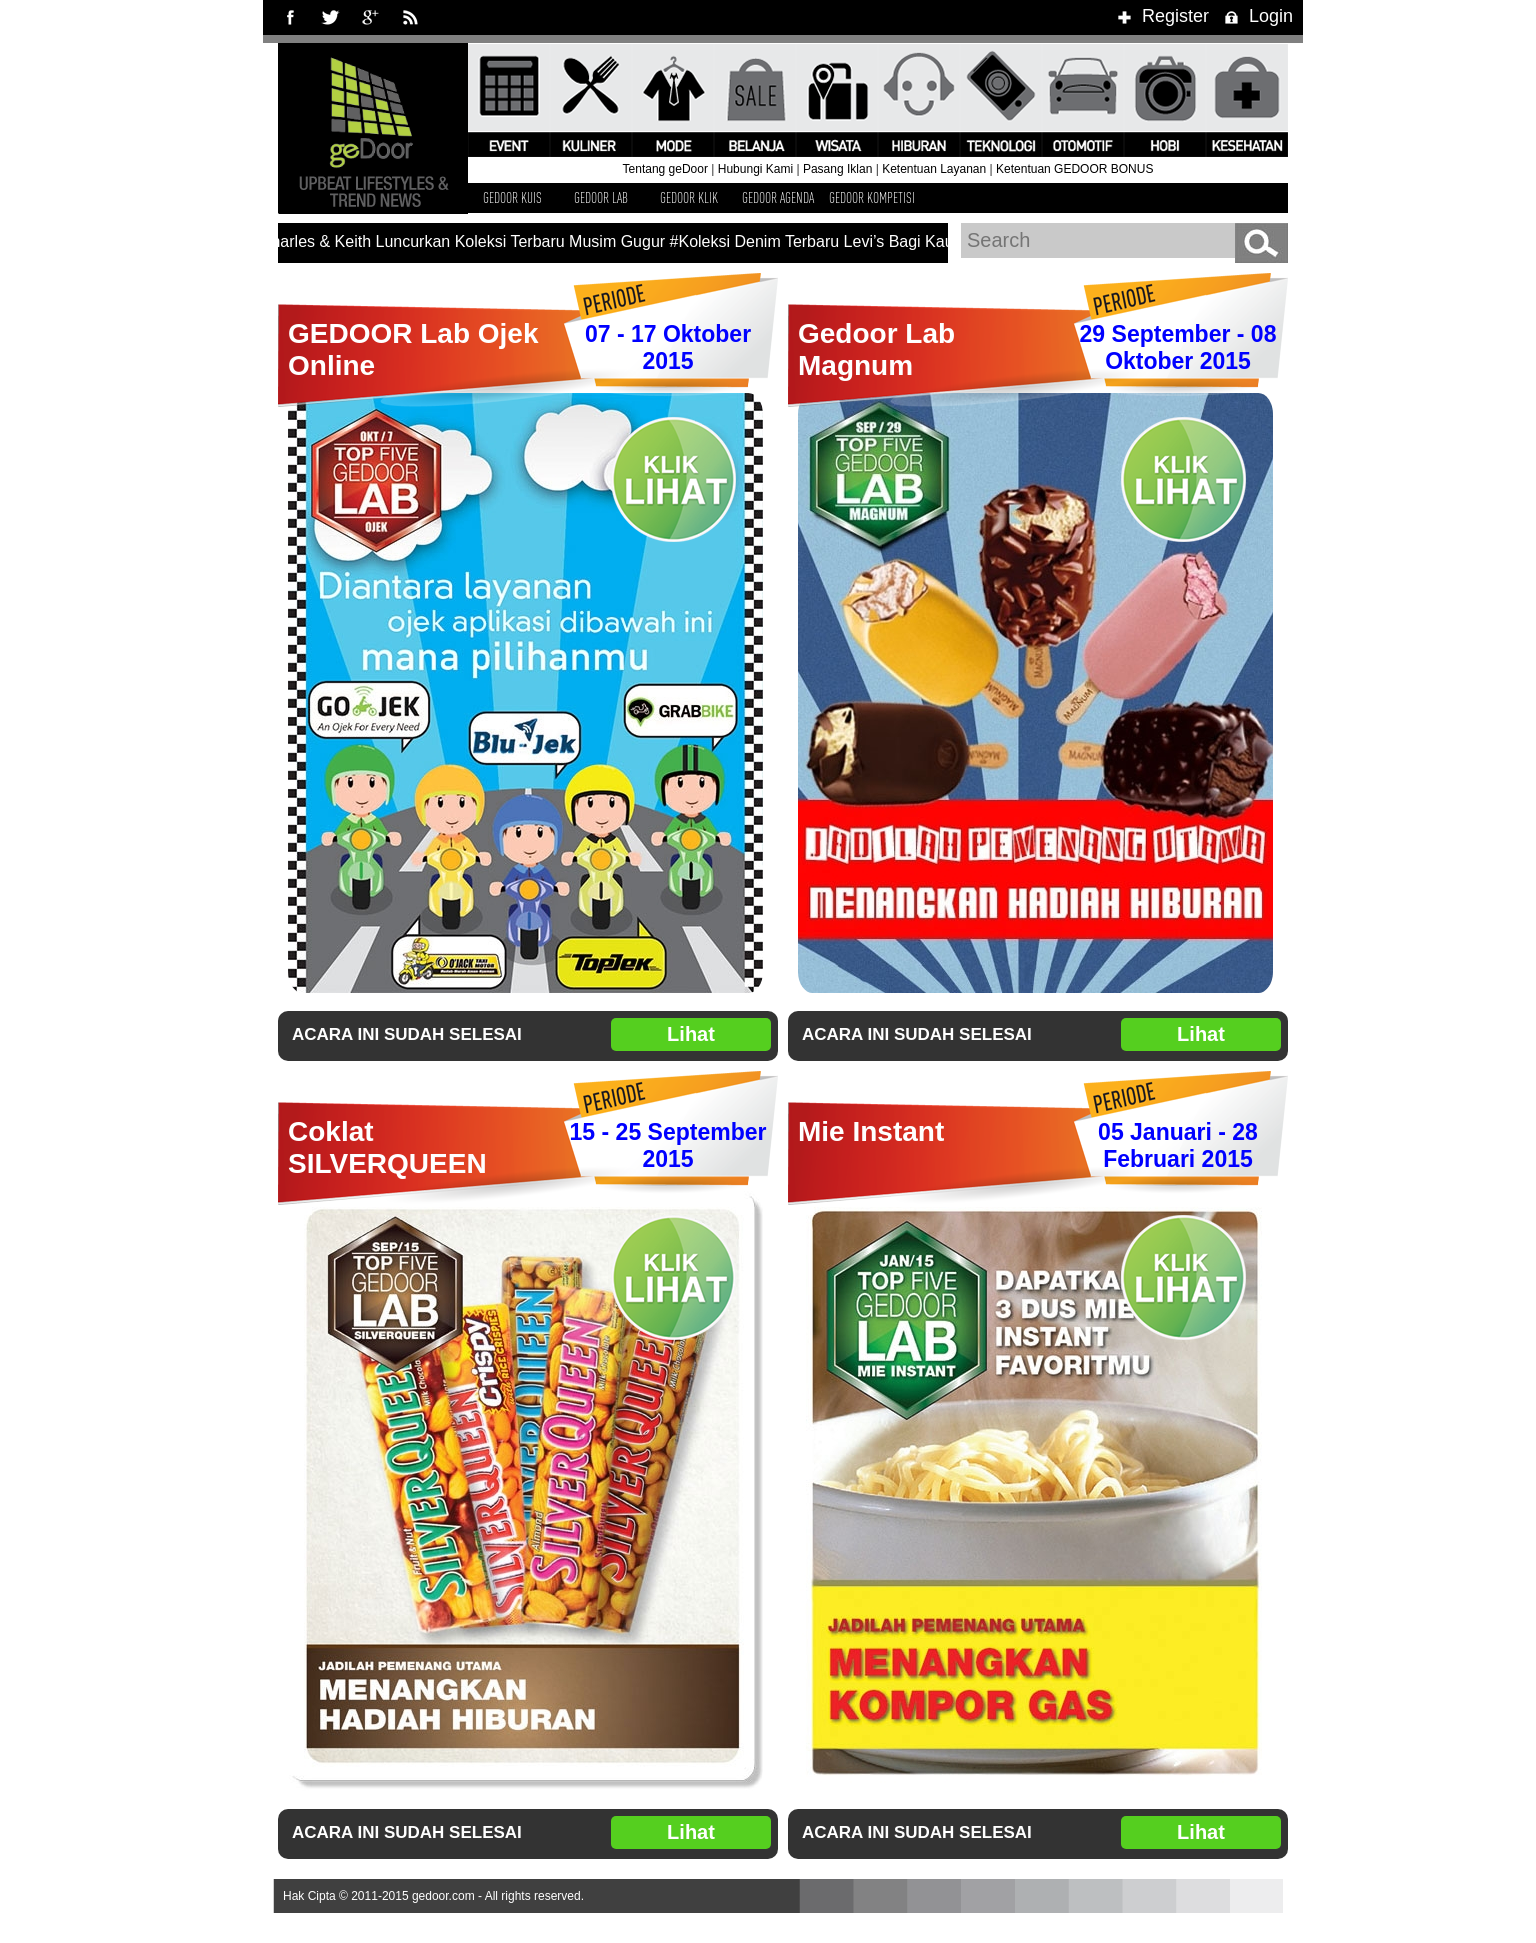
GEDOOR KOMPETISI (872, 197)
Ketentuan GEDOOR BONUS (1074, 169)
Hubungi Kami (755, 169)
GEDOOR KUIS (512, 197)
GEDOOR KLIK (689, 197)
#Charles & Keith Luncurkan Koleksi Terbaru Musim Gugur (461, 241)
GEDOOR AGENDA (778, 197)
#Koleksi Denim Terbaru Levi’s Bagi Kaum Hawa (844, 241)
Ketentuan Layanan (934, 169)
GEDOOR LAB (601, 197)
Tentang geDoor (665, 169)
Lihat (691, 1034)
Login (1256, 16)
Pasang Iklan (837, 169)
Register (1160, 16)
